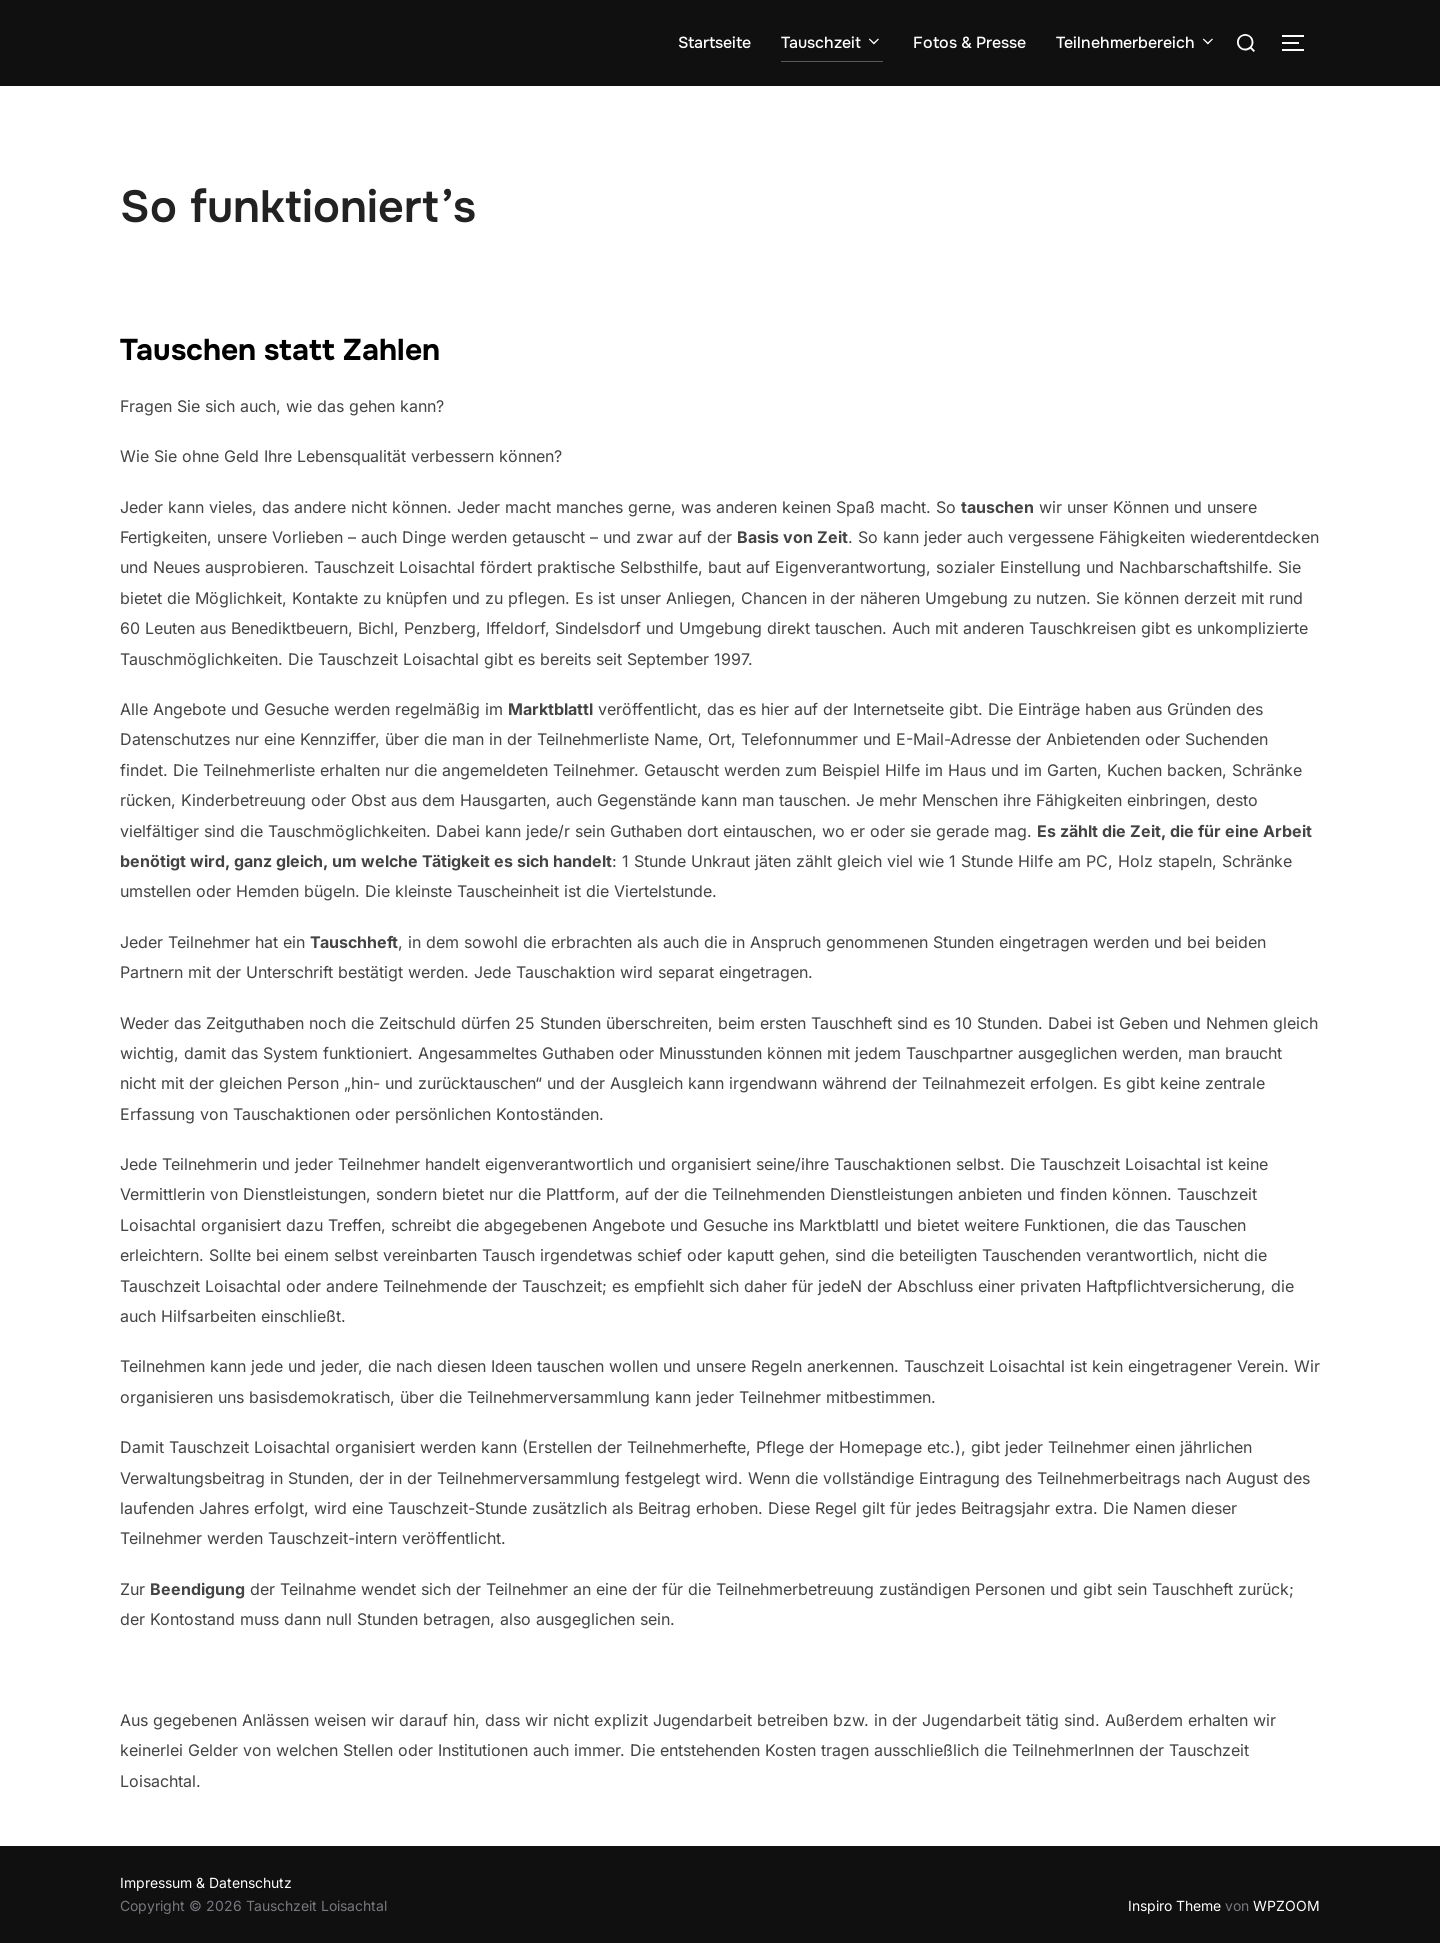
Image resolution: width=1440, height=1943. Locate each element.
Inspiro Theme (1174, 1905)
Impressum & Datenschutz (206, 1882)
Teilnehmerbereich (1136, 42)
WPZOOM (1286, 1905)
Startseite (714, 42)
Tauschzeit (832, 42)
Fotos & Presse (969, 42)
